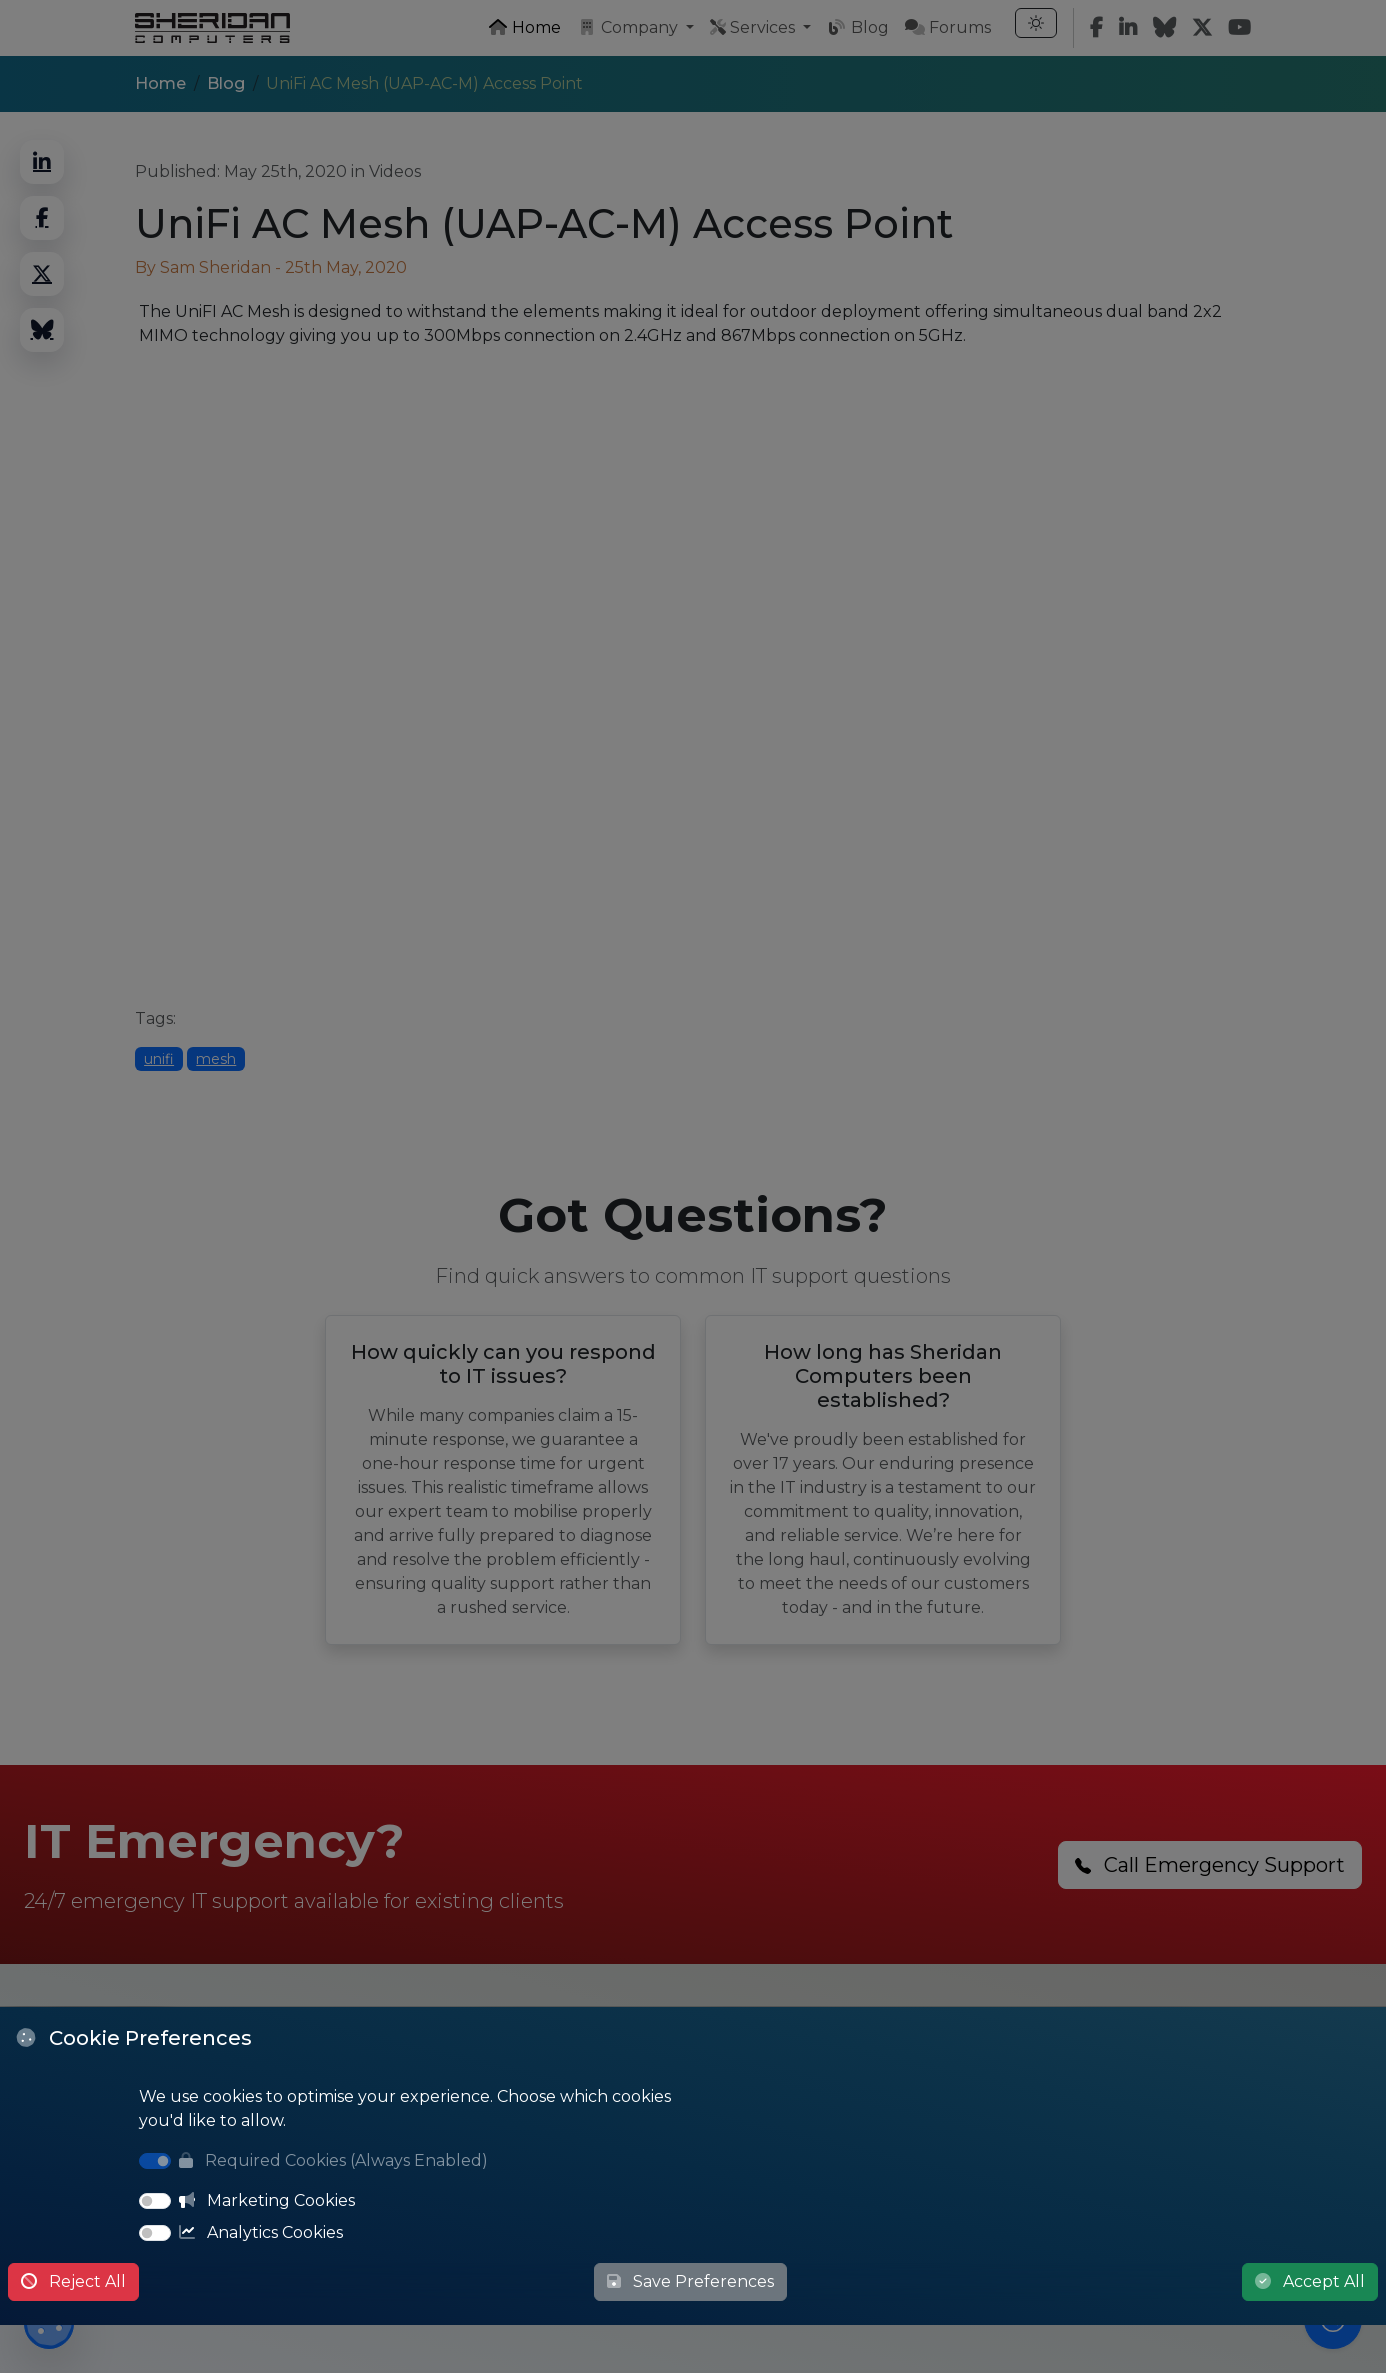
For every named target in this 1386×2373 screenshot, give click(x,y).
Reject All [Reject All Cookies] (73, 2281)
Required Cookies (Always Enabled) (333, 2160)
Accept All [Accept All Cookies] (1310, 2281)
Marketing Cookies (267, 2200)
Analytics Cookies (261, 2232)
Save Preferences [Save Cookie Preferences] (690, 2281)
